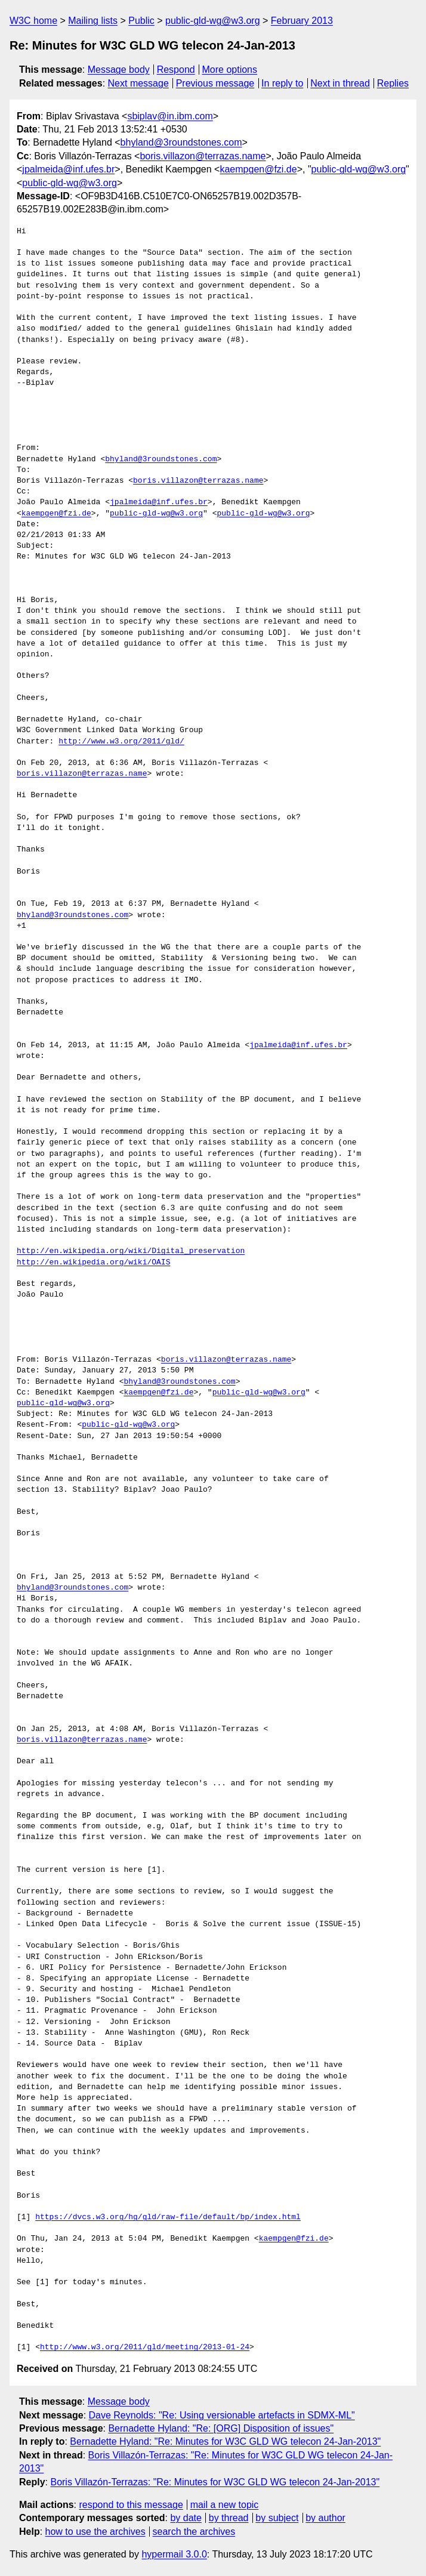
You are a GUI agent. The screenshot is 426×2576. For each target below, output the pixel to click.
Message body (119, 69)
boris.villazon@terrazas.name (203, 156)
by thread (229, 2518)
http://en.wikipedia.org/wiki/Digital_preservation (131, 1251)
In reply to (282, 83)
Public (141, 21)
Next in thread (340, 83)
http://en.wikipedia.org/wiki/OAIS (93, 1262)
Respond (176, 69)
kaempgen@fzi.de (258, 169)
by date (185, 2518)
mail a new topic (224, 2505)
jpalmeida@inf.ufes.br (68, 169)
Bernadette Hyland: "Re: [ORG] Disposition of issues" (221, 2428)
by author (325, 2518)
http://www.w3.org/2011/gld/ (121, 741)
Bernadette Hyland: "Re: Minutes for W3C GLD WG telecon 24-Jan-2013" (225, 2441)
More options (230, 69)
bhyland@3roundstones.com (181, 142)
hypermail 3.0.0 (173, 2554)
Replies (393, 83)
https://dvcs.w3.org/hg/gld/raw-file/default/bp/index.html (168, 2217)
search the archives (194, 2531)
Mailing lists (93, 21)
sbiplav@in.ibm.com (169, 116)
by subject (276, 2518)
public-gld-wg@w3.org (212, 21)
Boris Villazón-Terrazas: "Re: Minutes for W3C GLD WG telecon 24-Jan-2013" (214, 2482)
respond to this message (131, 2505)
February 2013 (302, 21)
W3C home (33, 21)
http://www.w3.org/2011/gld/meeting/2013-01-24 (144, 2347)
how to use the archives (95, 2531)
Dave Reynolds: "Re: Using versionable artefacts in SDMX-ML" (222, 2415)
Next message (138, 83)
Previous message (215, 83)
